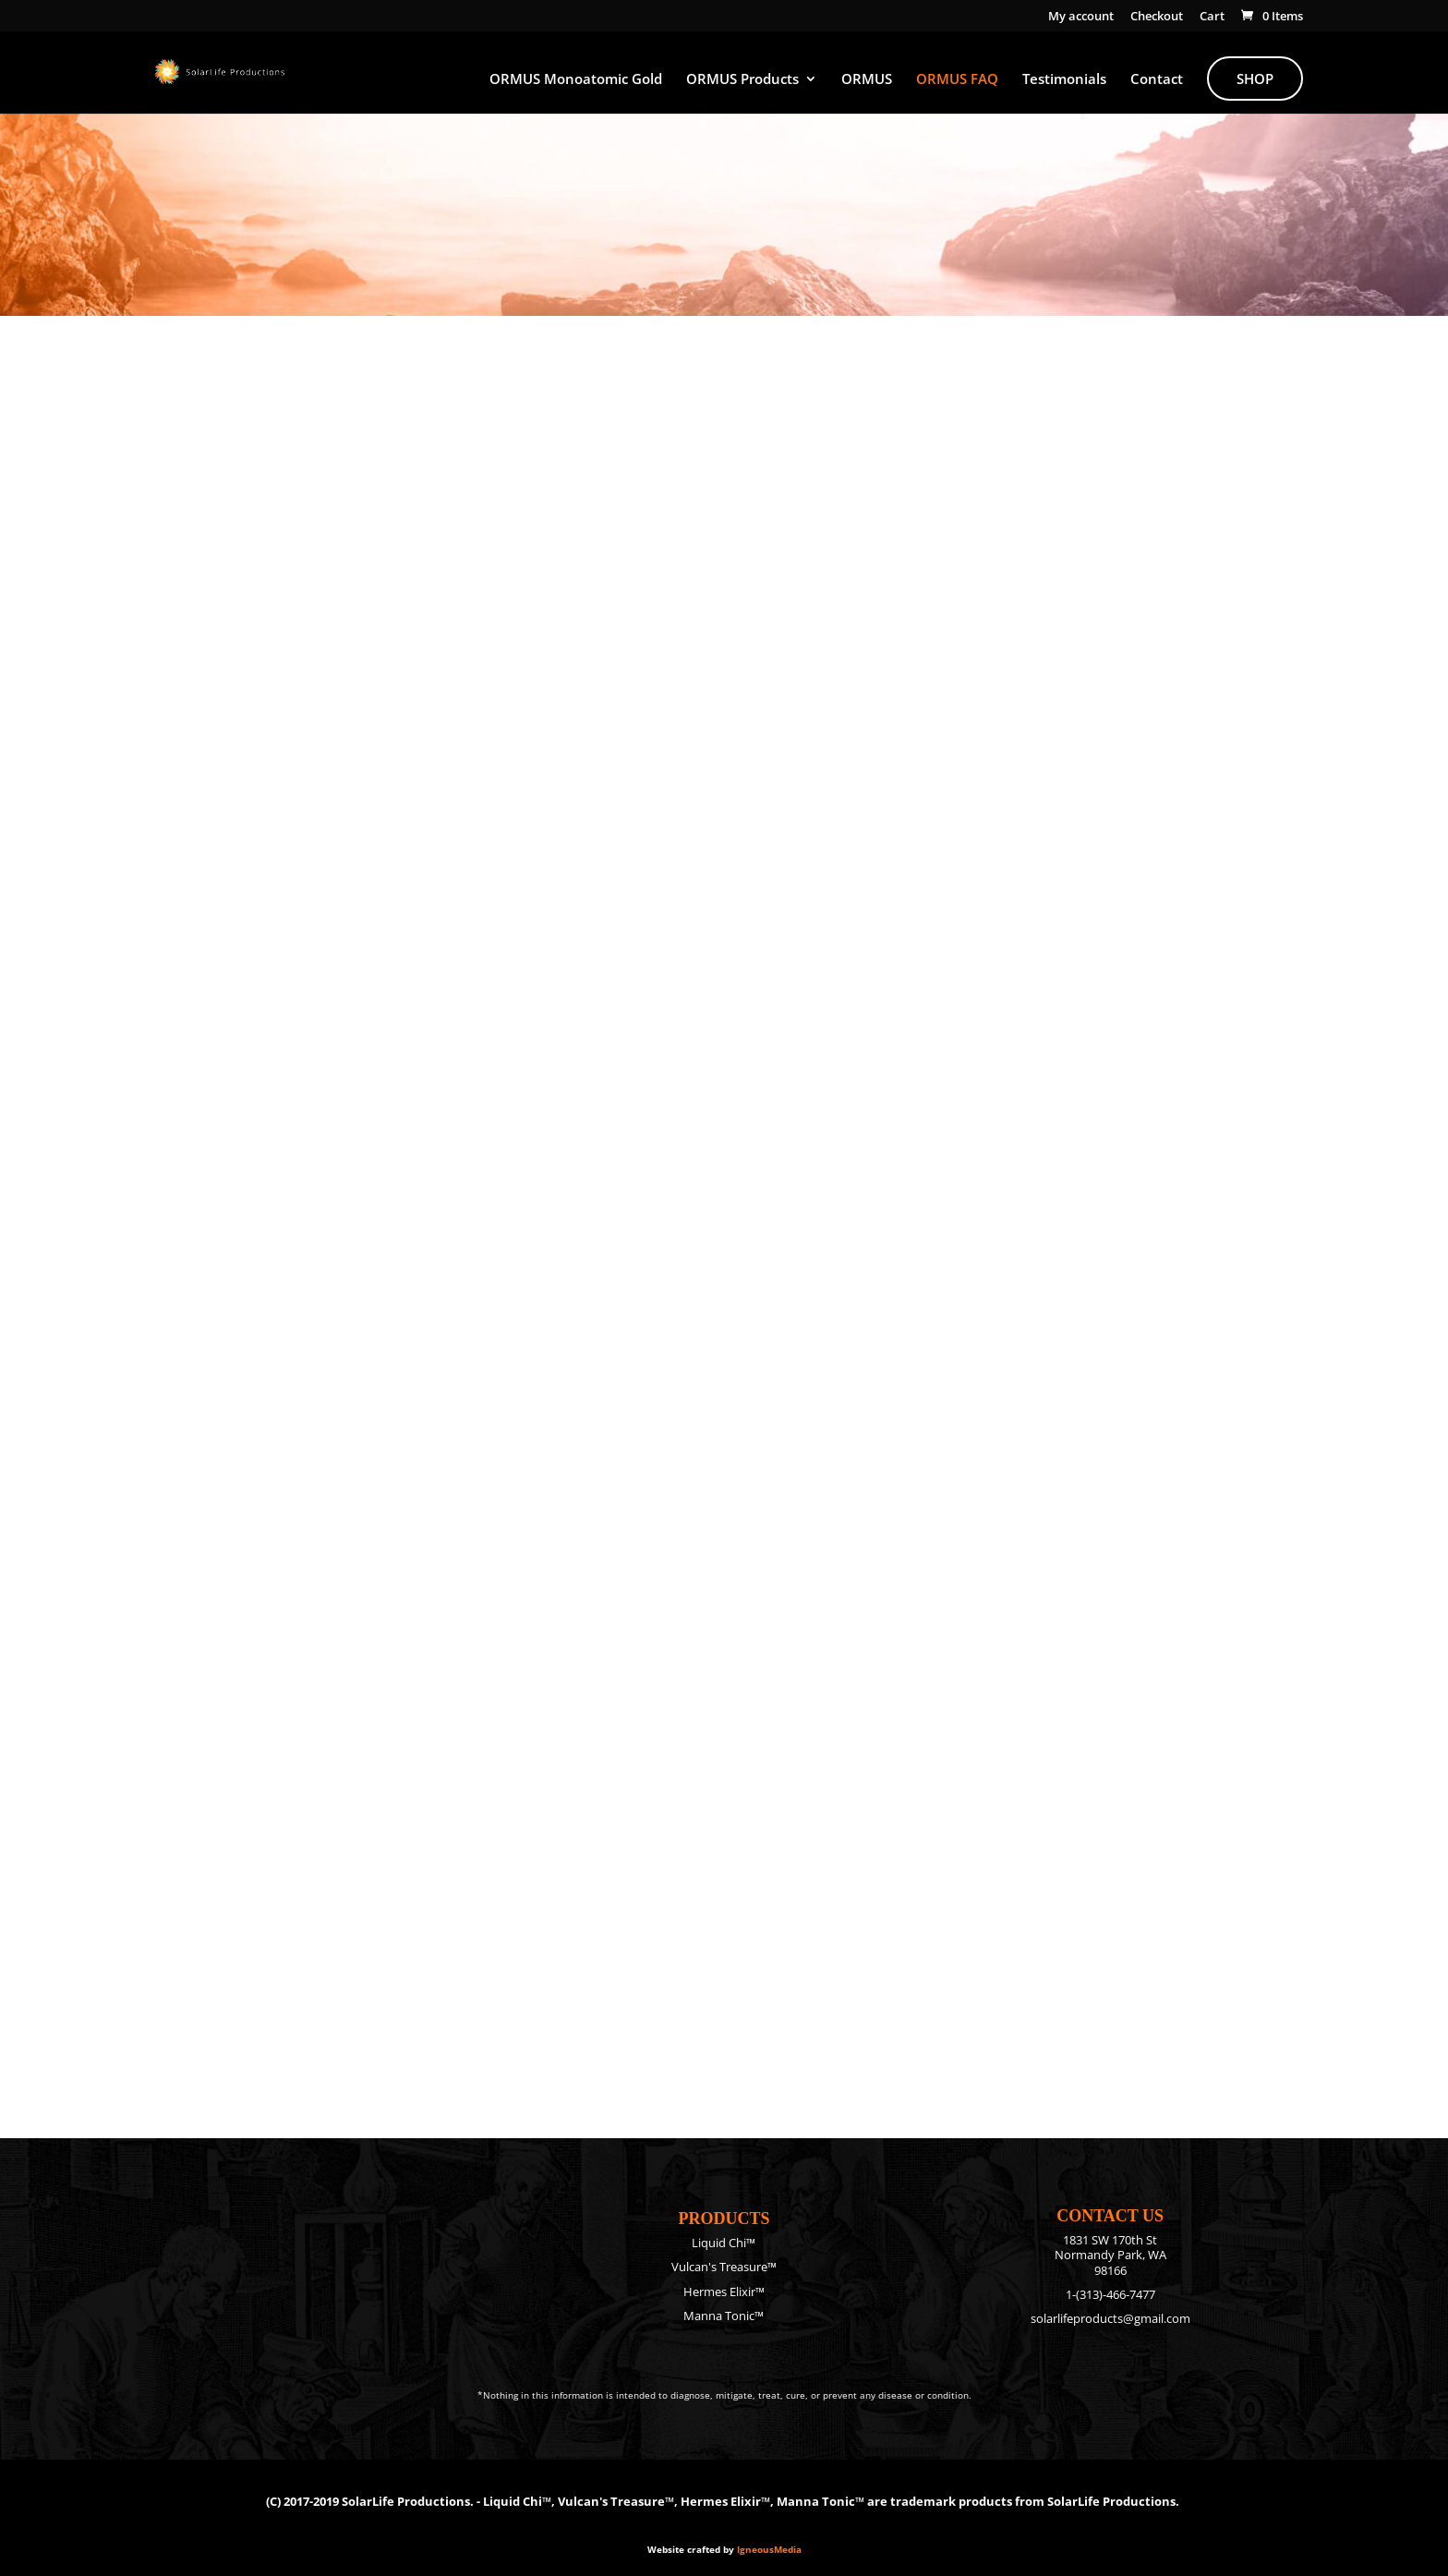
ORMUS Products (742, 80)
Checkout (1156, 17)
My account (1081, 17)
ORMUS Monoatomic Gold (575, 80)
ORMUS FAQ (957, 80)
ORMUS (866, 80)
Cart (1212, 17)
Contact (1156, 80)
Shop (1255, 78)
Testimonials (1064, 80)
